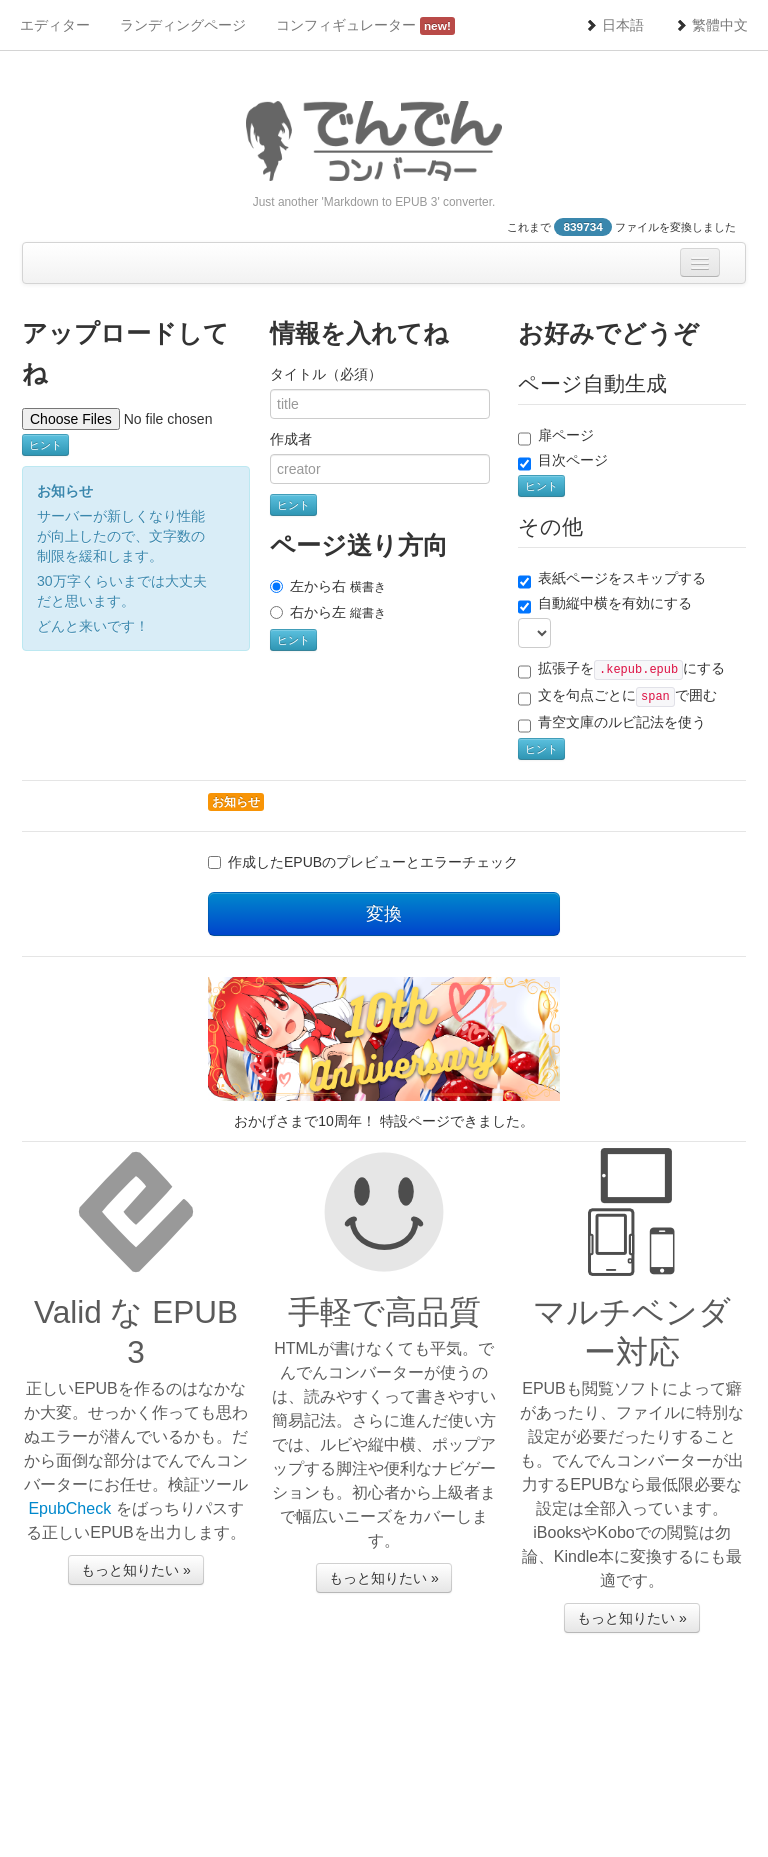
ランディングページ (183, 25)
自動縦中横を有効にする (605, 604)
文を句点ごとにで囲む (617, 697)
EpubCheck (69, 1508)
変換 (384, 914)
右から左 (328, 612)
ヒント (45, 445)
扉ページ (556, 436)
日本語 (614, 25)
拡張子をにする (621, 670)
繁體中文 (711, 25)
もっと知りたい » (136, 1570)
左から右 (328, 586)
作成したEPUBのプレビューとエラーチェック (373, 862)
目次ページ (563, 461)
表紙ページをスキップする (612, 579)
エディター (55, 25)
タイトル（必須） (326, 374)
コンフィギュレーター (365, 26)
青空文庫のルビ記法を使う (612, 723)
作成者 (291, 439)
